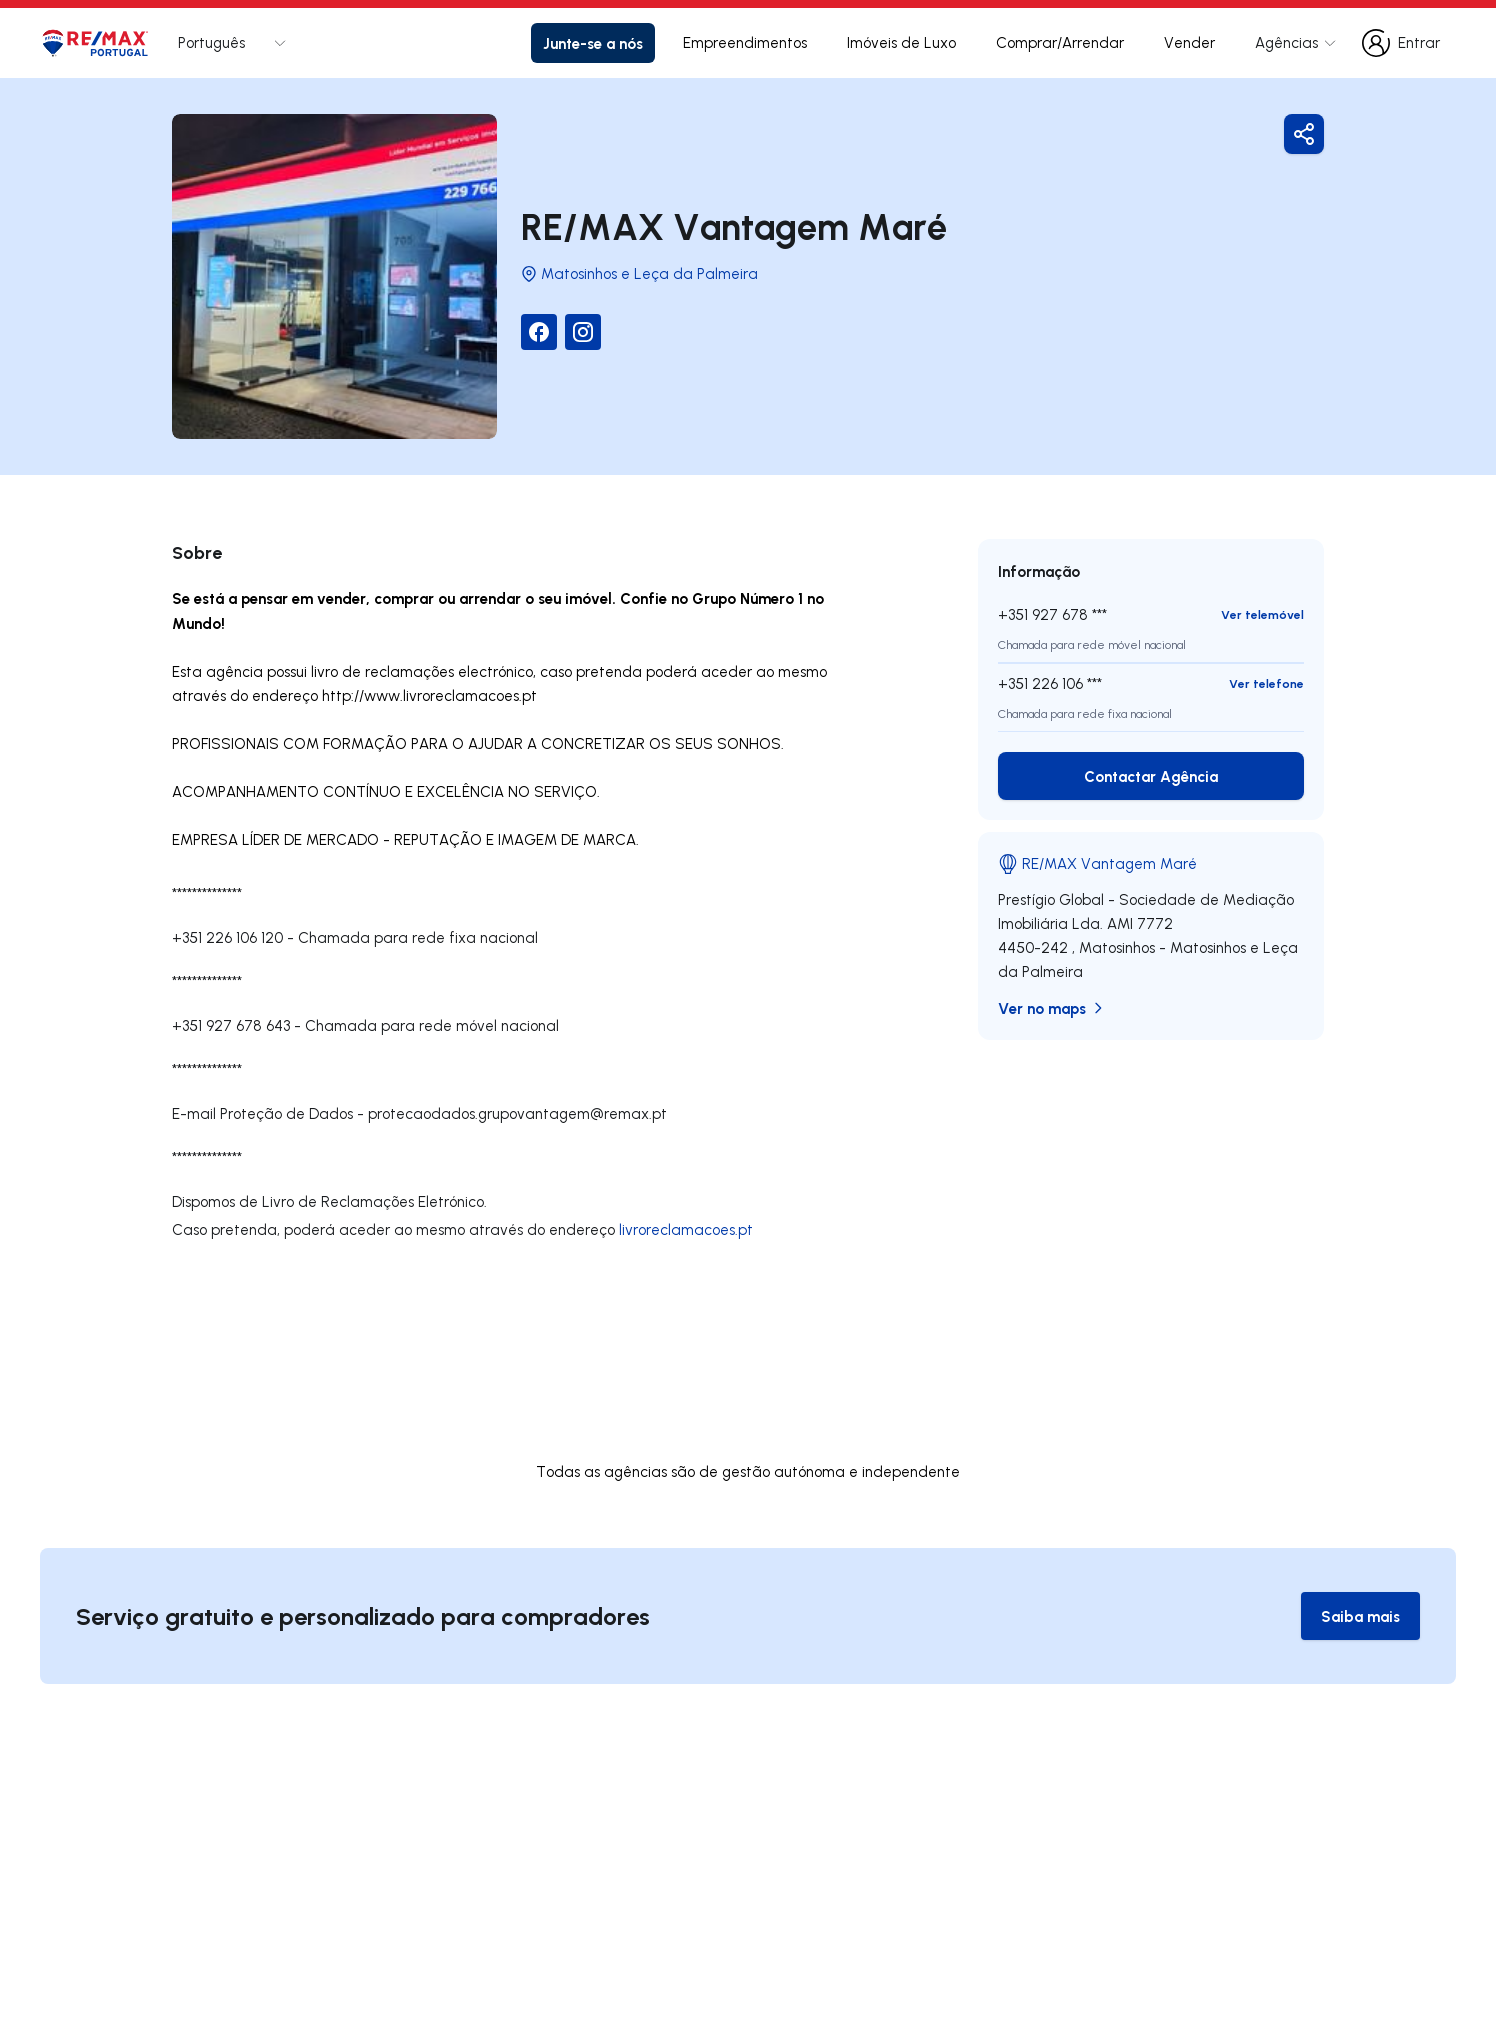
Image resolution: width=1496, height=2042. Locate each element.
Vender (1189, 42)
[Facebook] (539, 332)
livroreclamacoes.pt (686, 1229)
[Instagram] (583, 332)
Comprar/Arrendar (1060, 42)
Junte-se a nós (593, 43)
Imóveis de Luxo (901, 42)
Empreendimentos (745, 42)
